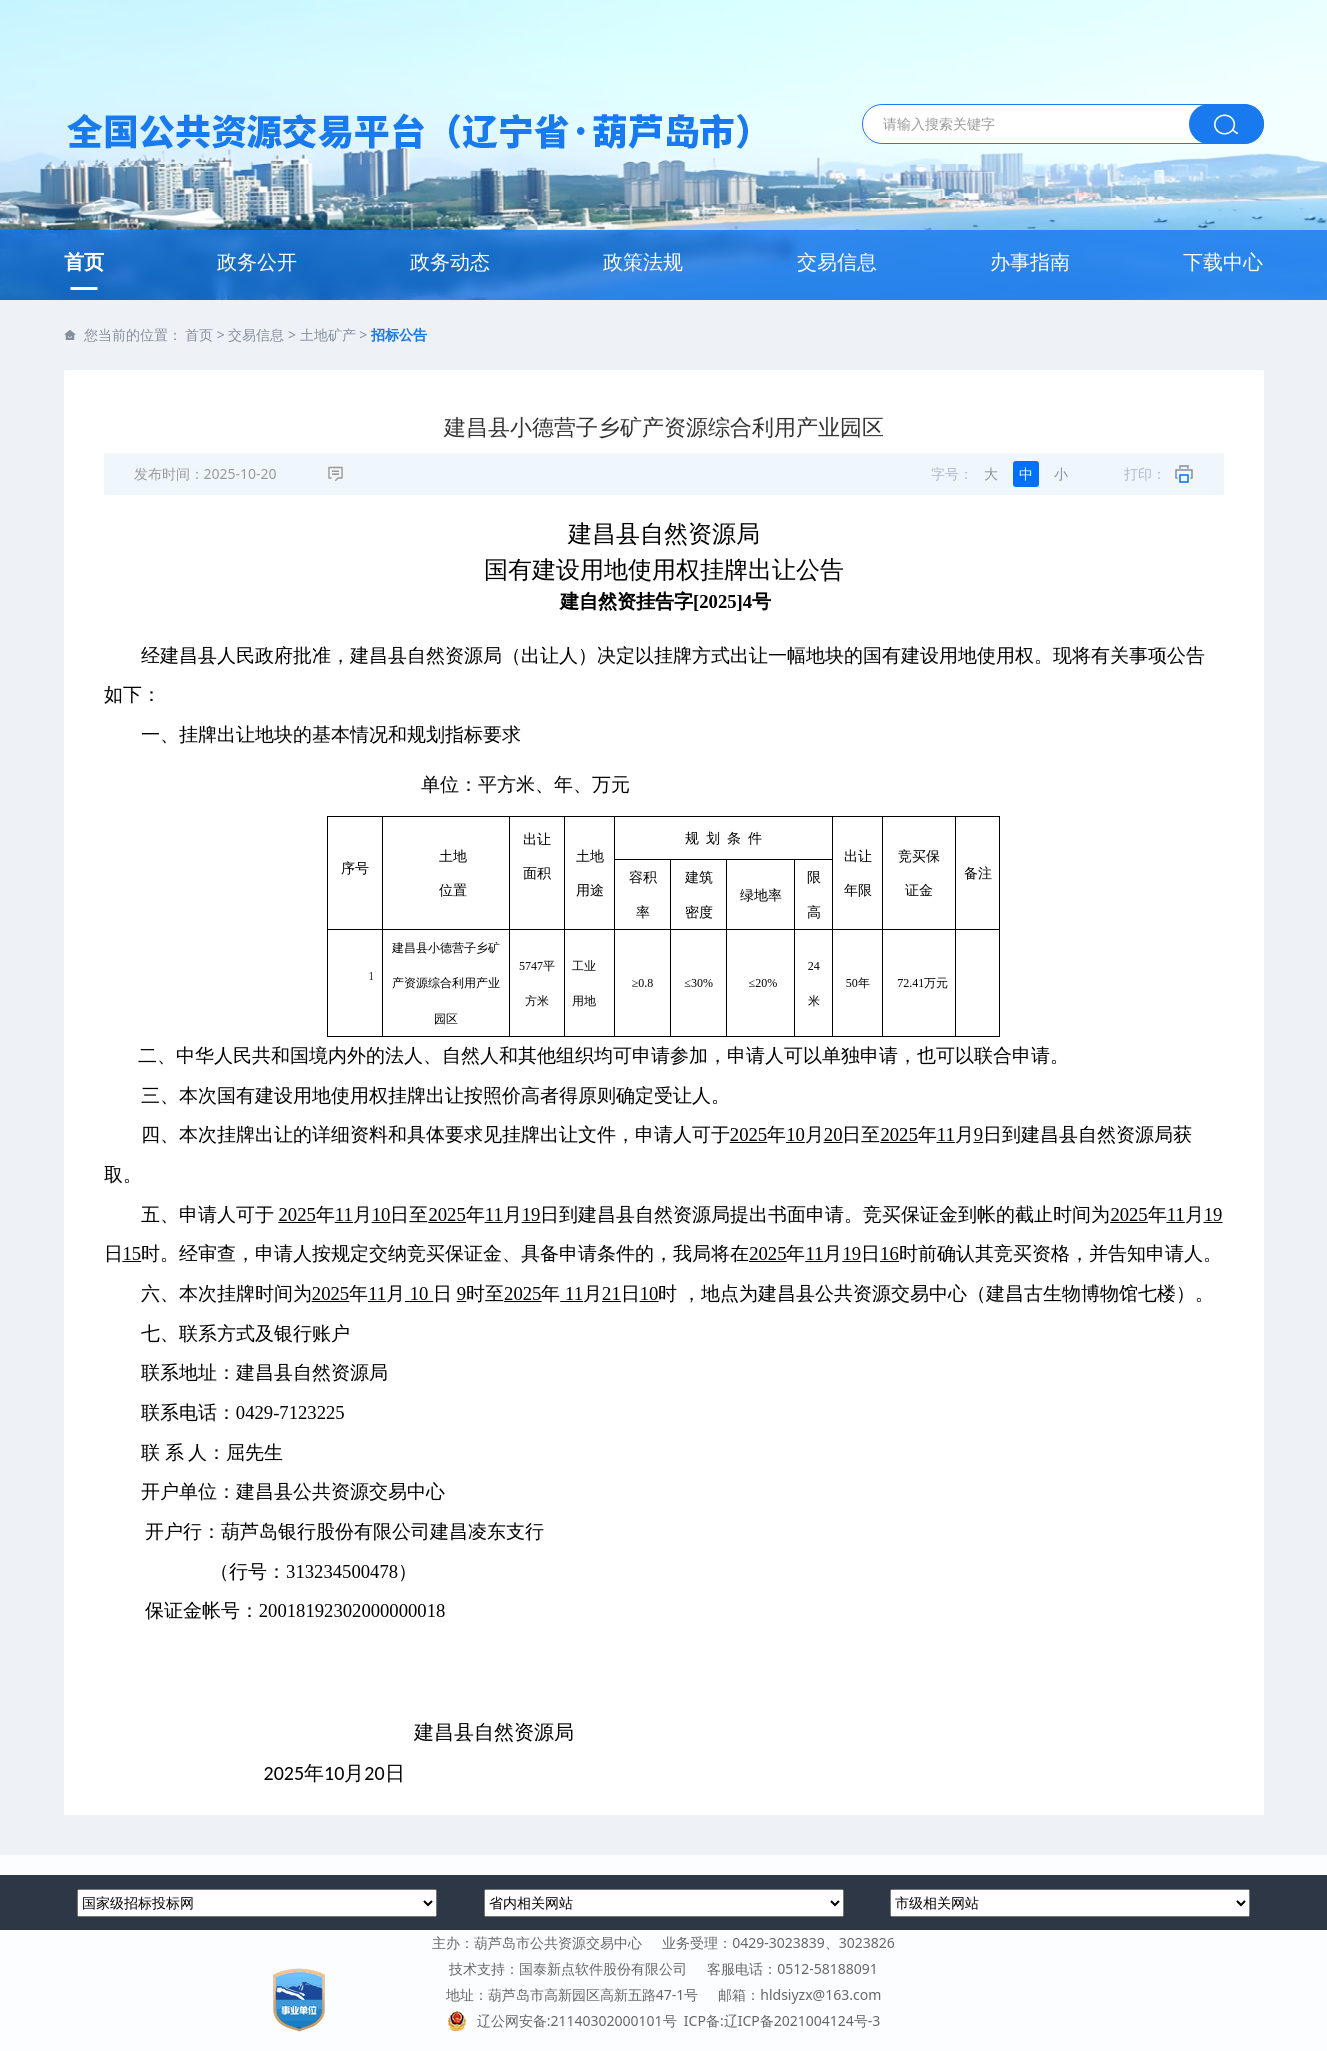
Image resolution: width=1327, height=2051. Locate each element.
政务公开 (257, 261)
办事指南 (1030, 261)
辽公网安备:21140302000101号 (565, 2020)
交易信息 (837, 261)
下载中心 (1223, 261)
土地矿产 (328, 334)
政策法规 (643, 261)
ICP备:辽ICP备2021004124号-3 (782, 2020)
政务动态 (450, 261)
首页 (84, 261)
